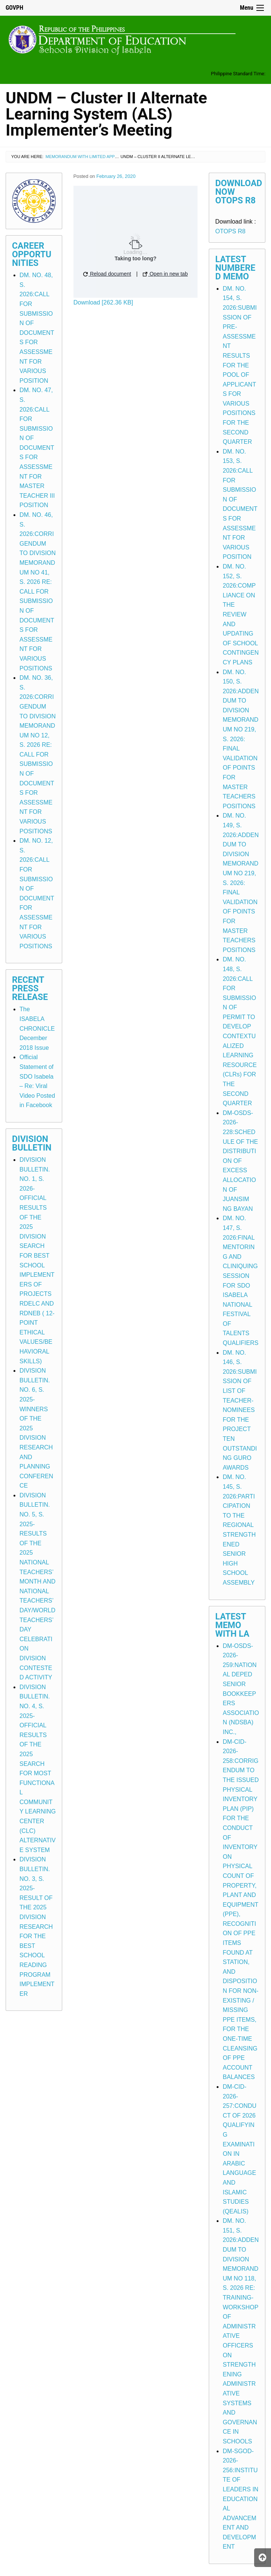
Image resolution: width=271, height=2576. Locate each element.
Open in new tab (165, 274)
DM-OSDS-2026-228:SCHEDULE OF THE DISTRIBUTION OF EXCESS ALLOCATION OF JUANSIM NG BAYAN (240, 1161)
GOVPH (14, 7)
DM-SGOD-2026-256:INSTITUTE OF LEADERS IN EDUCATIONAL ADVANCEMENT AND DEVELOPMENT (240, 2499)
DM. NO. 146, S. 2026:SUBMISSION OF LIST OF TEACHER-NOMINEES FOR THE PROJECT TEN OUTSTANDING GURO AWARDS (240, 1410)
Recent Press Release (30, 988)
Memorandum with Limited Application (89, 156)
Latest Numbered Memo (235, 268)
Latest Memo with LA (232, 1625)
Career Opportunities (31, 254)
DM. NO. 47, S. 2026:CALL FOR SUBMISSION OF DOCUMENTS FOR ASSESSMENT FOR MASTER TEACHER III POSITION (37, 447)
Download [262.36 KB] (103, 302)
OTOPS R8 (230, 231)
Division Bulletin (31, 1143)
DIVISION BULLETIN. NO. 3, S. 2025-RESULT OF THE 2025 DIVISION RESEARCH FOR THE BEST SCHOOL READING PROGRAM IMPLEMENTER (36, 1926)
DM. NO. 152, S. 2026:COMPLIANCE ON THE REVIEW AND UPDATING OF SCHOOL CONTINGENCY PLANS (241, 614)
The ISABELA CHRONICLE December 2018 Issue (37, 1028)
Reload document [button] (107, 274)
